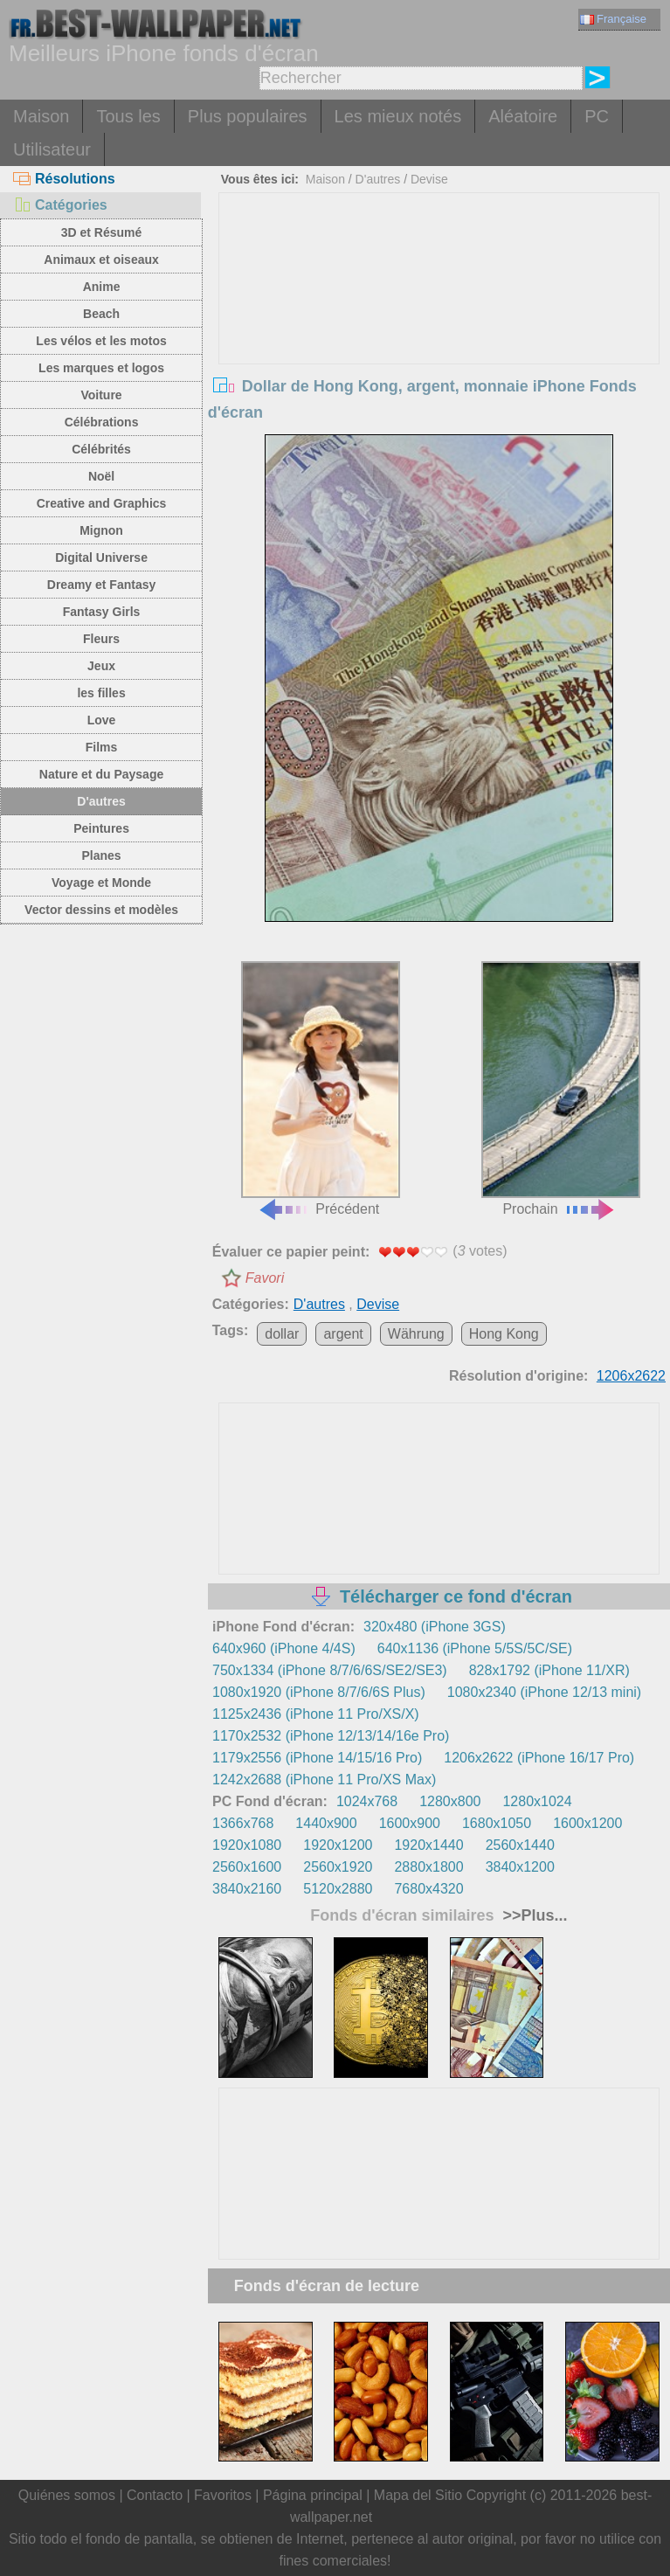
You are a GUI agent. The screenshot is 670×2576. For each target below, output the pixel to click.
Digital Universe (101, 557)
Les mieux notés (398, 116)
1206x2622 (631, 1375)
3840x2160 (246, 1888)
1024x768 (366, 1801)
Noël (101, 476)
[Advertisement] (439, 324)
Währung (416, 1333)
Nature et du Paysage (101, 774)
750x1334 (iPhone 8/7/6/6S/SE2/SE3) (329, 1670)
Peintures (101, 828)
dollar (282, 1333)
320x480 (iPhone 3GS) (434, 1626)
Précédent (320, 1088)
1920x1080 (246, 1845)
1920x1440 (428, 1845)
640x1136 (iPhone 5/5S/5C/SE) (474, 1648)
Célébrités (101, 449)
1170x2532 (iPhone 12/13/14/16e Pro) (330, 1735)
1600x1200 (587, 1823)
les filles (101, 693)
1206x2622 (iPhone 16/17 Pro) (539, 1757)
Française (613, 18)
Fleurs (101, 639)
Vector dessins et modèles (101, 910)
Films (102, 747)
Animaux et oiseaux (101, 260)
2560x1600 (246, 1866)
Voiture (100, 395)
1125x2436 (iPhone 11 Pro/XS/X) (315, 1714)
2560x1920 (337, 1866)
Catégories (60, 204)
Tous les (128, 116)
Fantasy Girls (102, 612)
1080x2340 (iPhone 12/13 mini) (544, 1692)
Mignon (101, 530)
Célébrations (102, 422)
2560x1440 (520, 1845)
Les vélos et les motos (101, 341)
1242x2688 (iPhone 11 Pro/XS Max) (324, 1779)
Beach (101, 314)
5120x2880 (337, 1888)
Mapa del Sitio (418, 2495)
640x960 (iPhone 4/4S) (284, 1648)
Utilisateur (52, 149)
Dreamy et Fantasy (101, 585)
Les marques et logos (101, 368)
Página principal (313, 2495)
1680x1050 (496, 1823)
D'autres (101, 801)
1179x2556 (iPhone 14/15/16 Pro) (317, 1757)
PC (596, 116)
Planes (101, 855)
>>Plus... (533, 1915)
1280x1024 (536, 1801)
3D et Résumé (101, 232)
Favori (264, 1278)
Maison (41, 116)
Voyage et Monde (101, 883)
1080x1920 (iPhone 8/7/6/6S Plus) (318, 1692)
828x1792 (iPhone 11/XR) (549, 1670)
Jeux (101, 666)
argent (343, 1333)
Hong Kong (504, 1333)
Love (101, 720)
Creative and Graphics (102, 503)
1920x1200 (337, 1845)
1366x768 (242, 1823)
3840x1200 (520, 1866)
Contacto (155, 2495)
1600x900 (409, 1823)
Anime (102, 287)
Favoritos (223, 2495)
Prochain (560, 1088)
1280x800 (449, 1801)
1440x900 (325, 1823)
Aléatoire (522, 116)
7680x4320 (428, 1888)
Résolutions (64, 178)
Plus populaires (247, 116)
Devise (429, 179)
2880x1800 (428, 1866)
